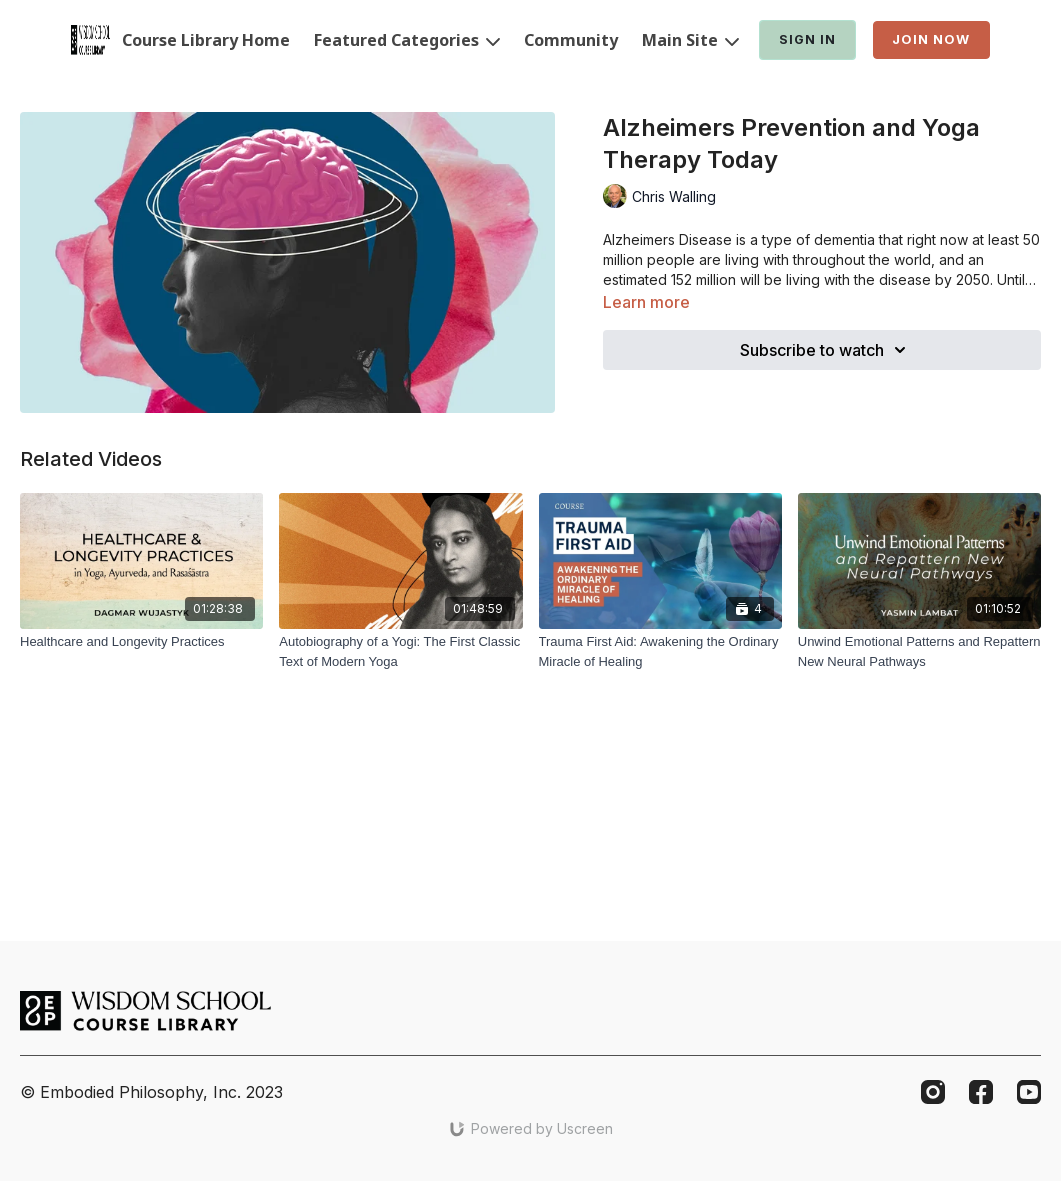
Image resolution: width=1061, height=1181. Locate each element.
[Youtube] (1029, 1092)
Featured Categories (407, 40)
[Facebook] (981, 1092)
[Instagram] (933, 1092)
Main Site (690, 40)
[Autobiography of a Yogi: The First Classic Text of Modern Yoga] (400, 651)
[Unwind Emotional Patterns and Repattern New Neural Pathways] (919, 651)
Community (571, 40)
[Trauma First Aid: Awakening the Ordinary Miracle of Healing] (660, 651)
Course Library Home (206, 40)
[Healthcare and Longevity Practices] (141, 642)
